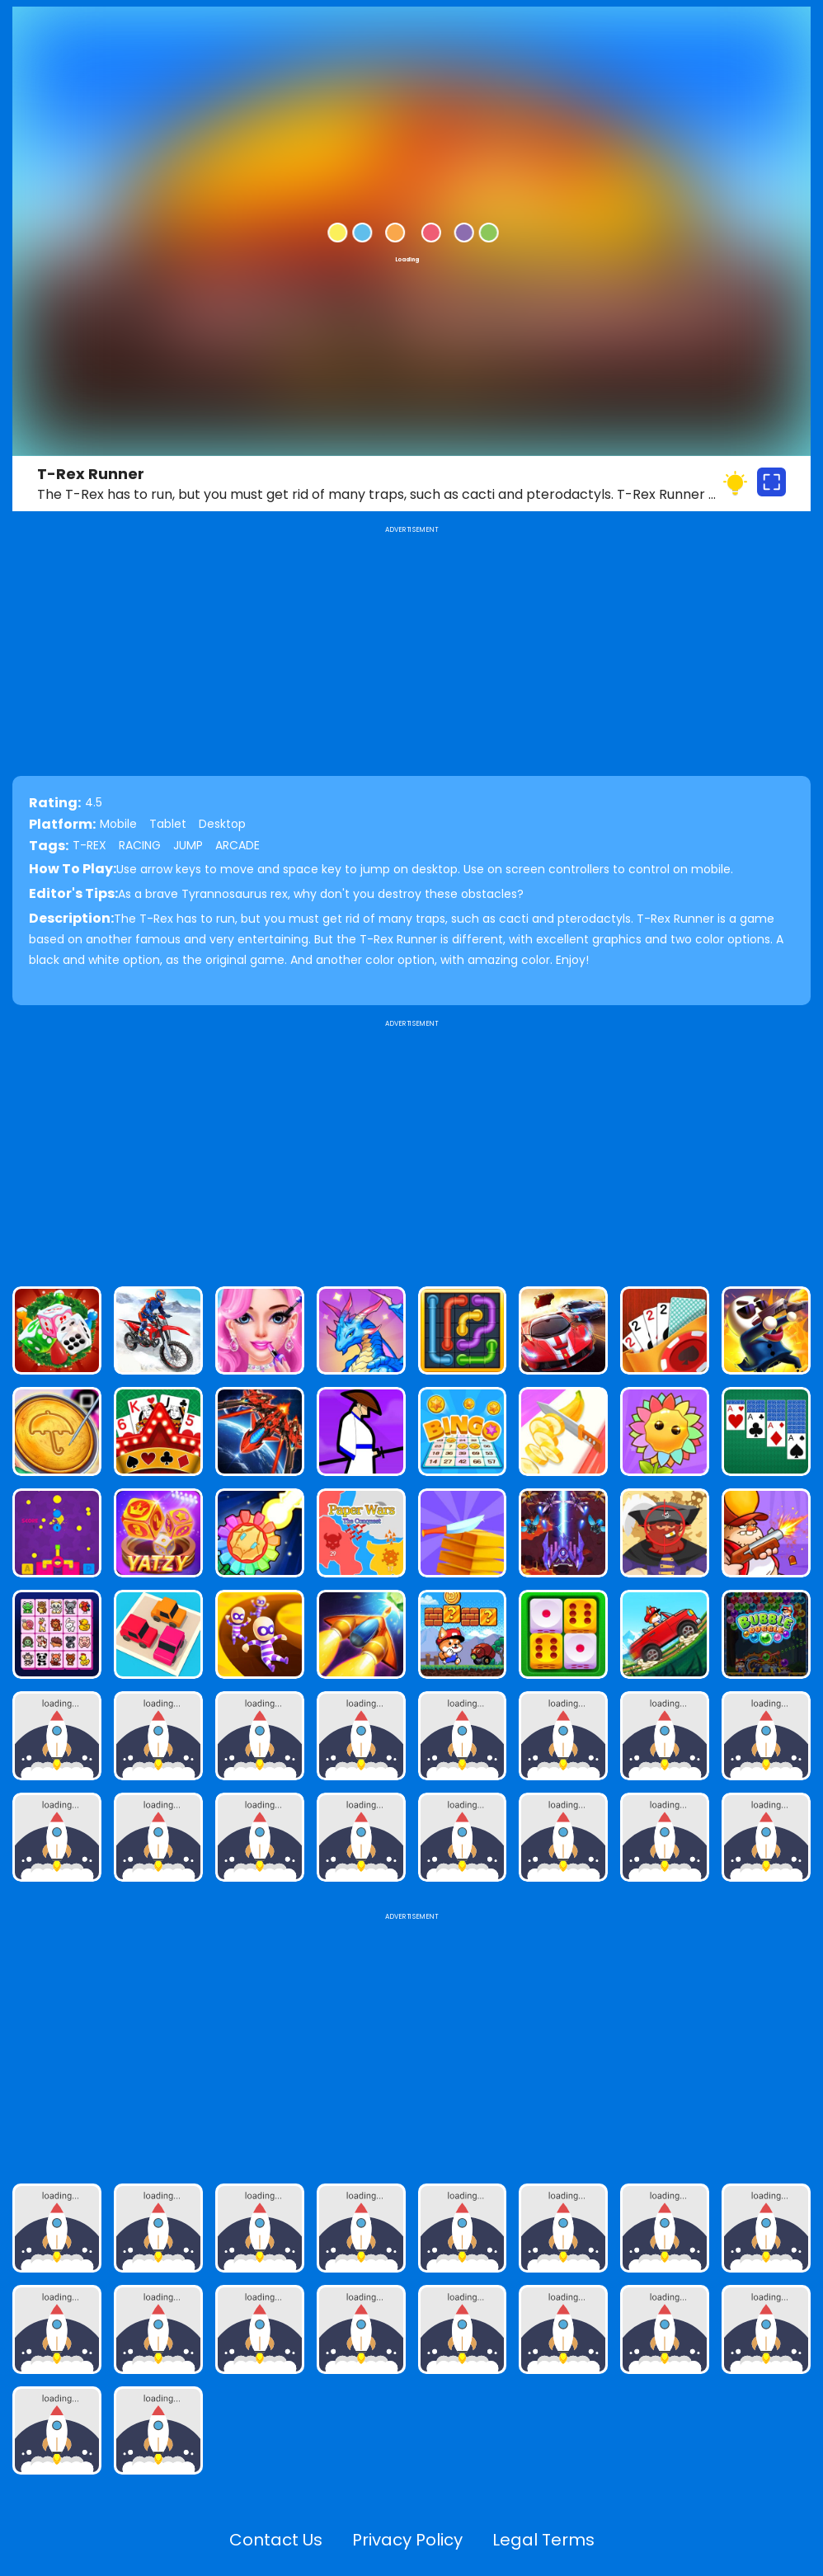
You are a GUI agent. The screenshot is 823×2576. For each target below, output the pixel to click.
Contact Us (275, 2539)
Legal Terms (543, 2539)
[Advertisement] (411, 1146)
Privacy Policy (407, 2539)
